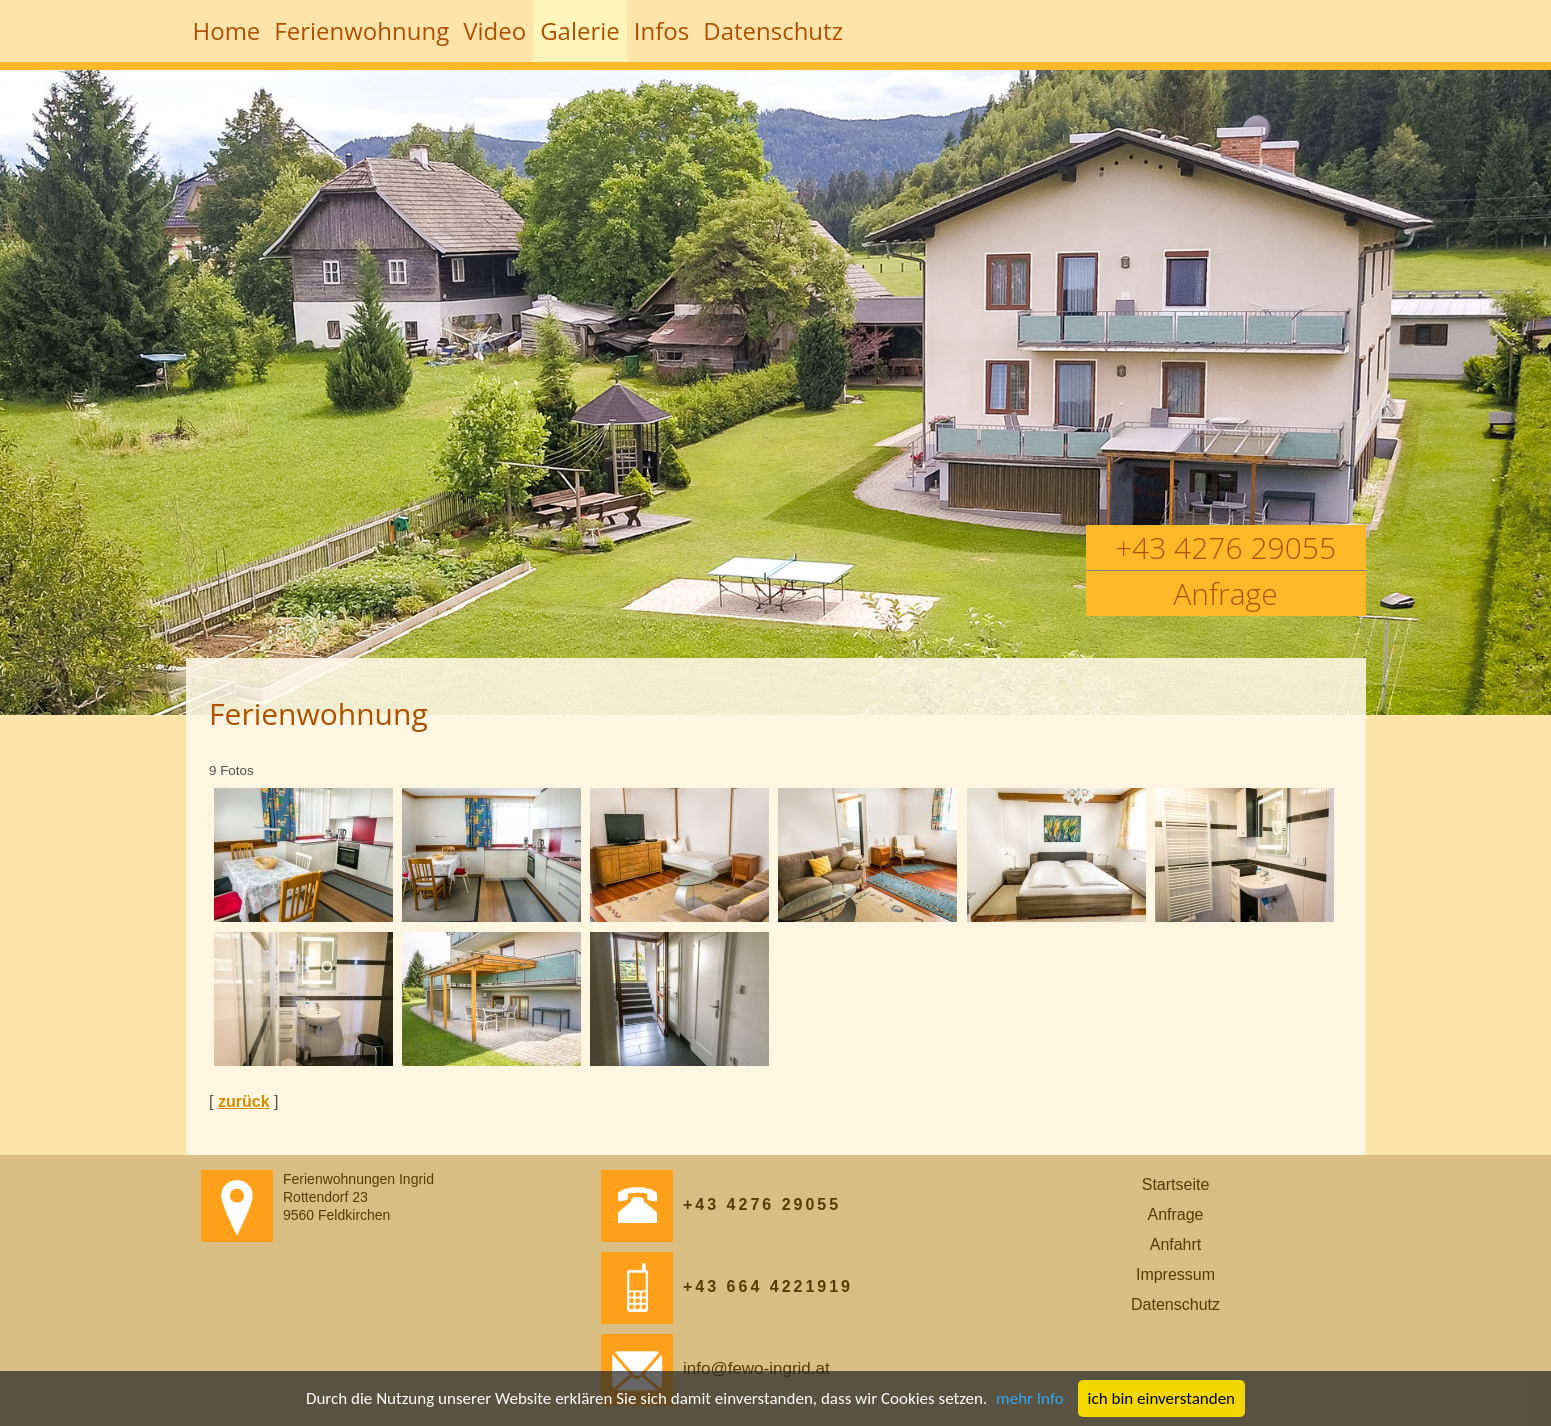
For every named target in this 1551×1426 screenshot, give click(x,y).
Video (494, 30)
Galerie (580, 30)
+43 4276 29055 (1225, 547)
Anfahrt (1176, 1244)
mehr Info (1030, 1398)
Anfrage (1225, 593)
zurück (244, 1101)
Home (227, 30)
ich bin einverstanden (1161, 1398)
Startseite (1176, 1184)
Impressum (1175, 1274)
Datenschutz (773, 30)
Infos (661, 30)
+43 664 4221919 (727, 1286)
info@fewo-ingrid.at (715, 1368)
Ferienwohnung (361, 30)
